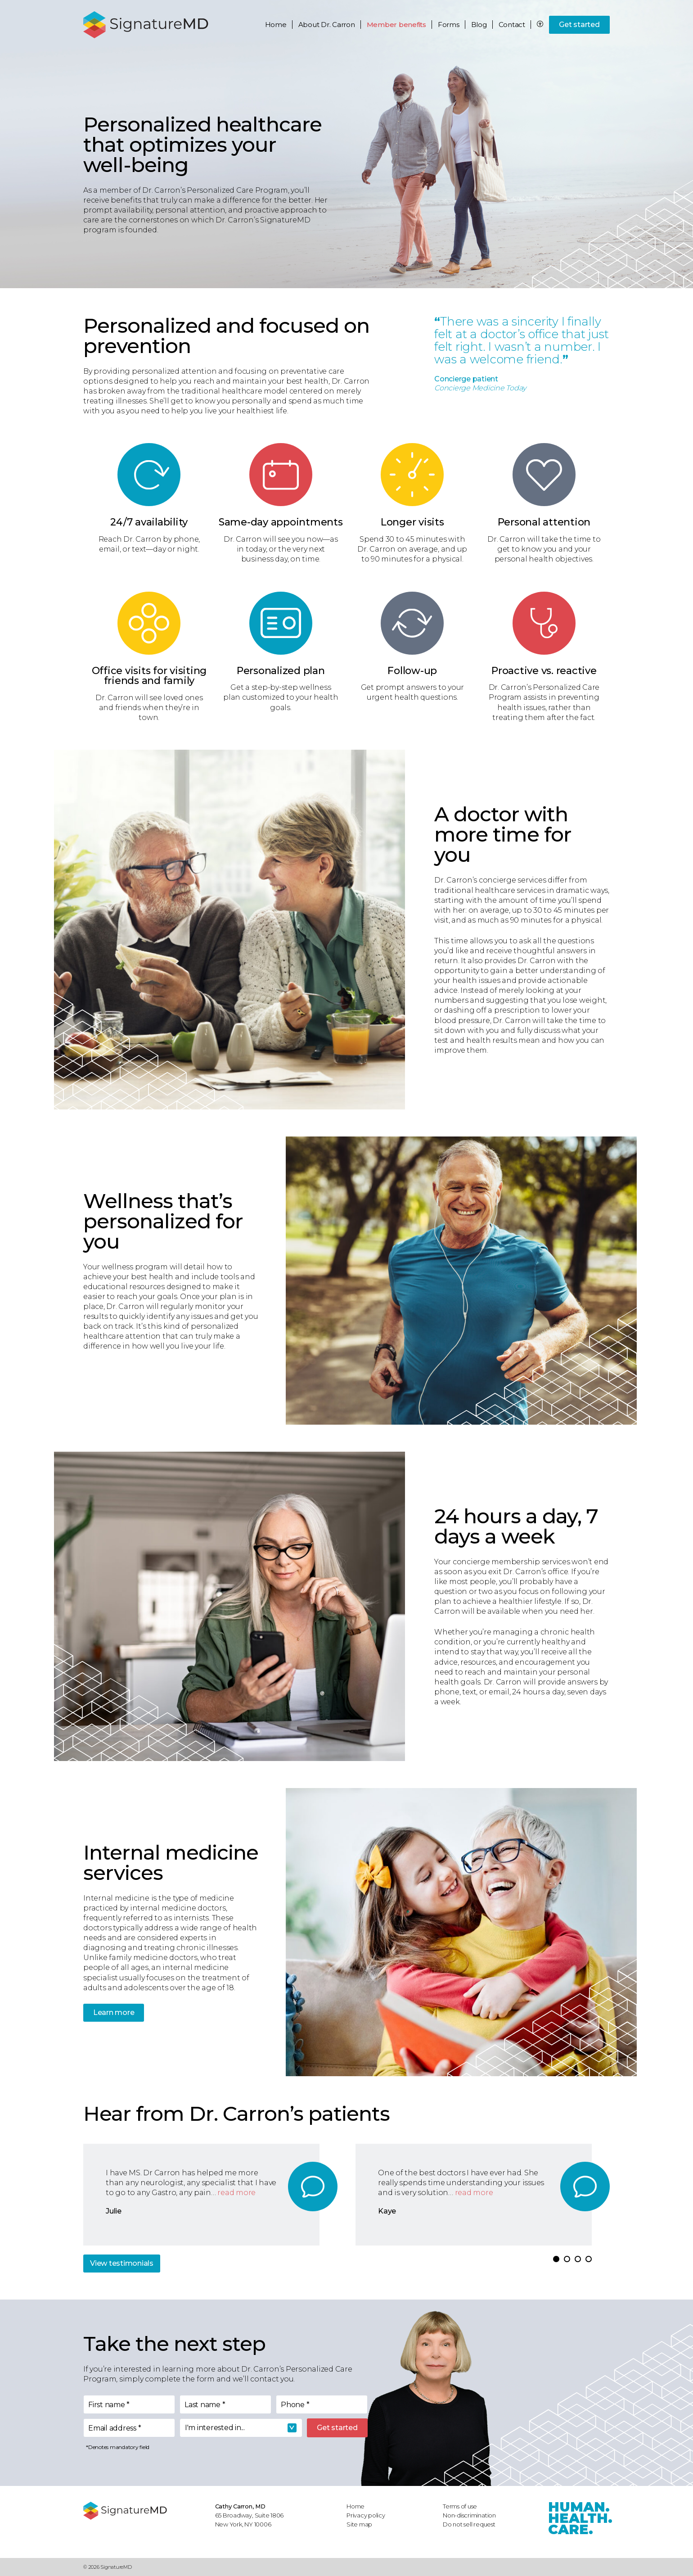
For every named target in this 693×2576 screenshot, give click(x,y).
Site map (359, 2524)
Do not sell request (469, 2524)
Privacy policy (365, 2515)
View (121, 2263)
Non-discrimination (469, 2515)
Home (276, 24)
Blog (479, 24)
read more (236, 2192)
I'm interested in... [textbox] (215, 2427)
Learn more (114, 2012)
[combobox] (241, 2428)
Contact (512, 24)
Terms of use (460, 2506)
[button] (556, 2259)
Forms (448, 24)
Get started (579, 24)
